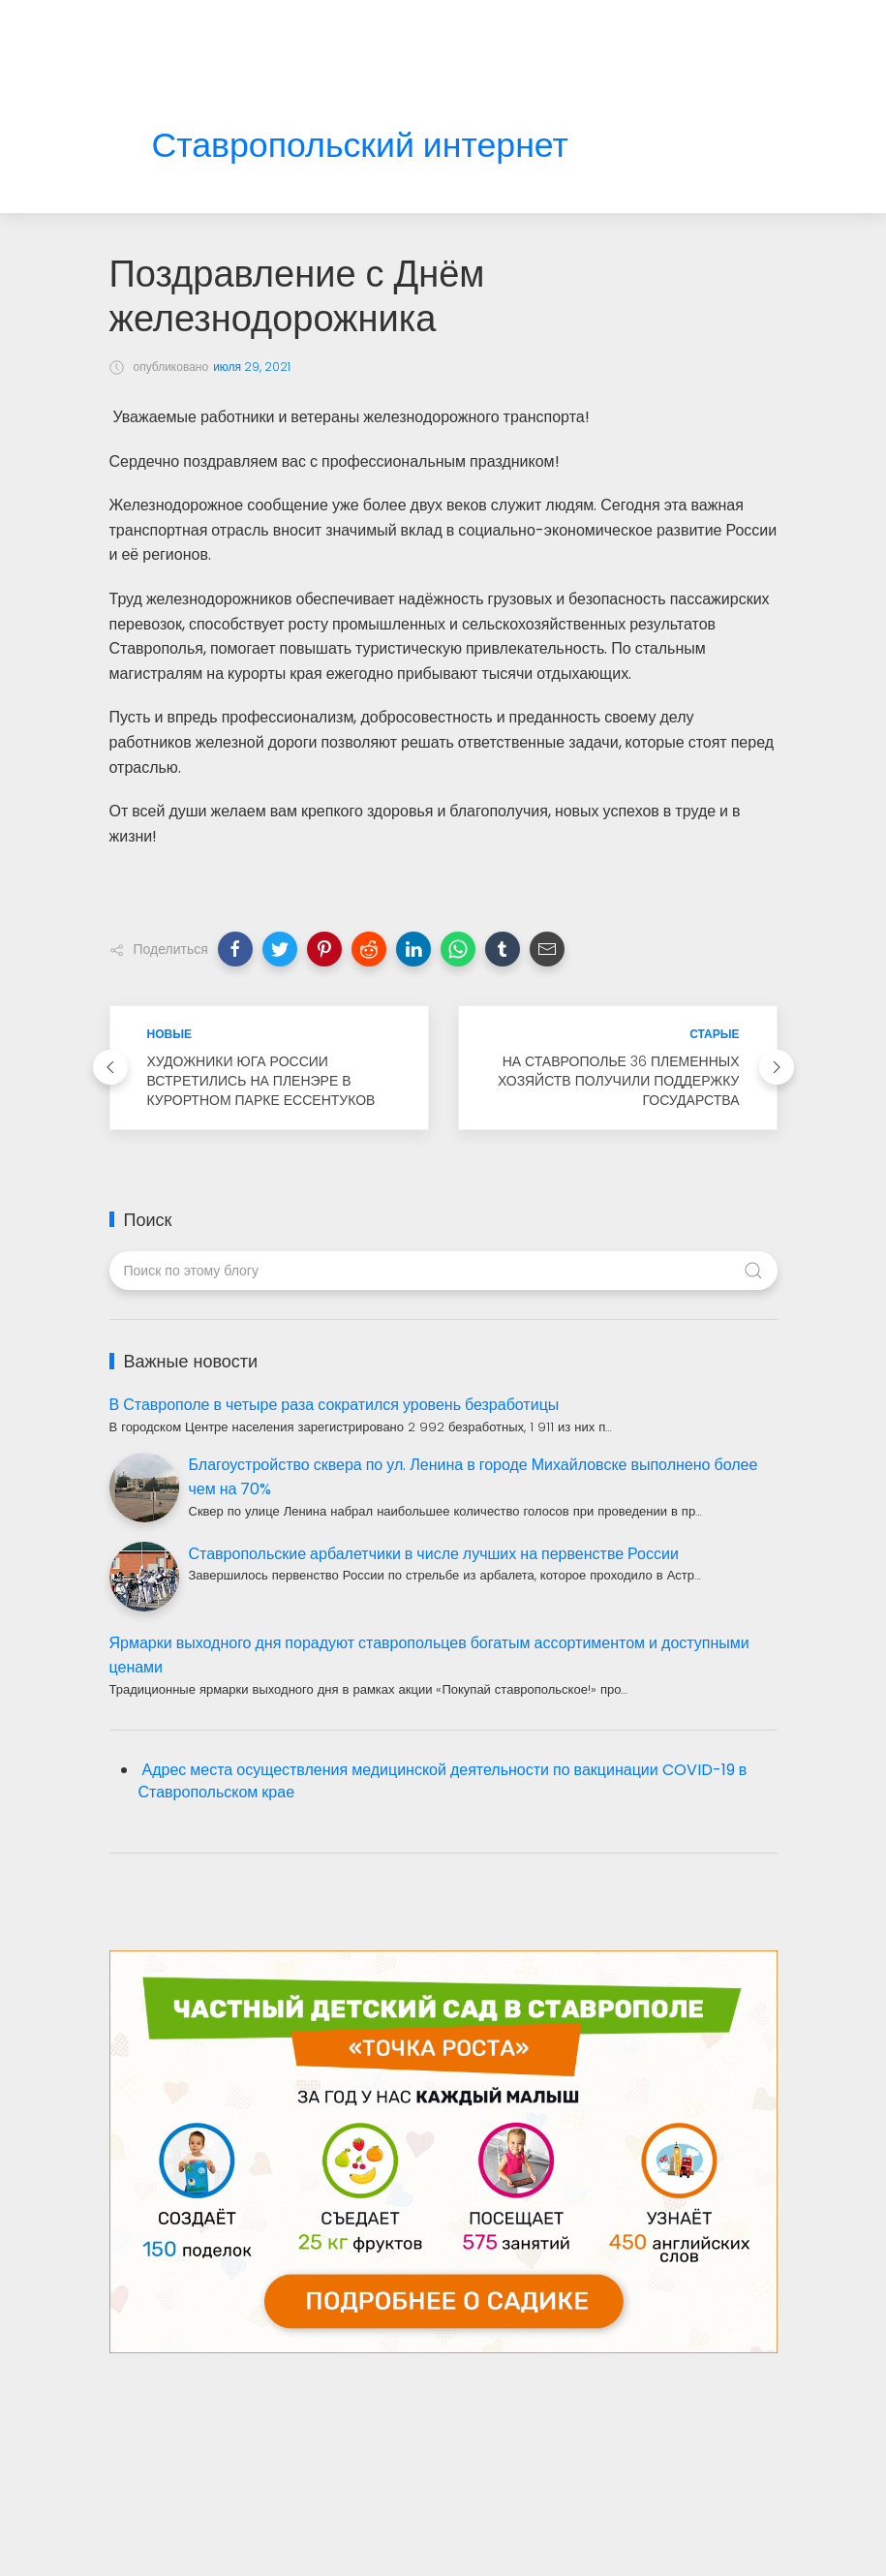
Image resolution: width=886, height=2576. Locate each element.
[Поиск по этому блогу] (443, 1270)
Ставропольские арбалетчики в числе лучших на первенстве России (434, 1554)
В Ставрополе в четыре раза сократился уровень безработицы (334, 1405)
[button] (235, 949)
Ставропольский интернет (360, 146)
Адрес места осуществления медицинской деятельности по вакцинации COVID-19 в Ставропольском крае (443, 1781)
